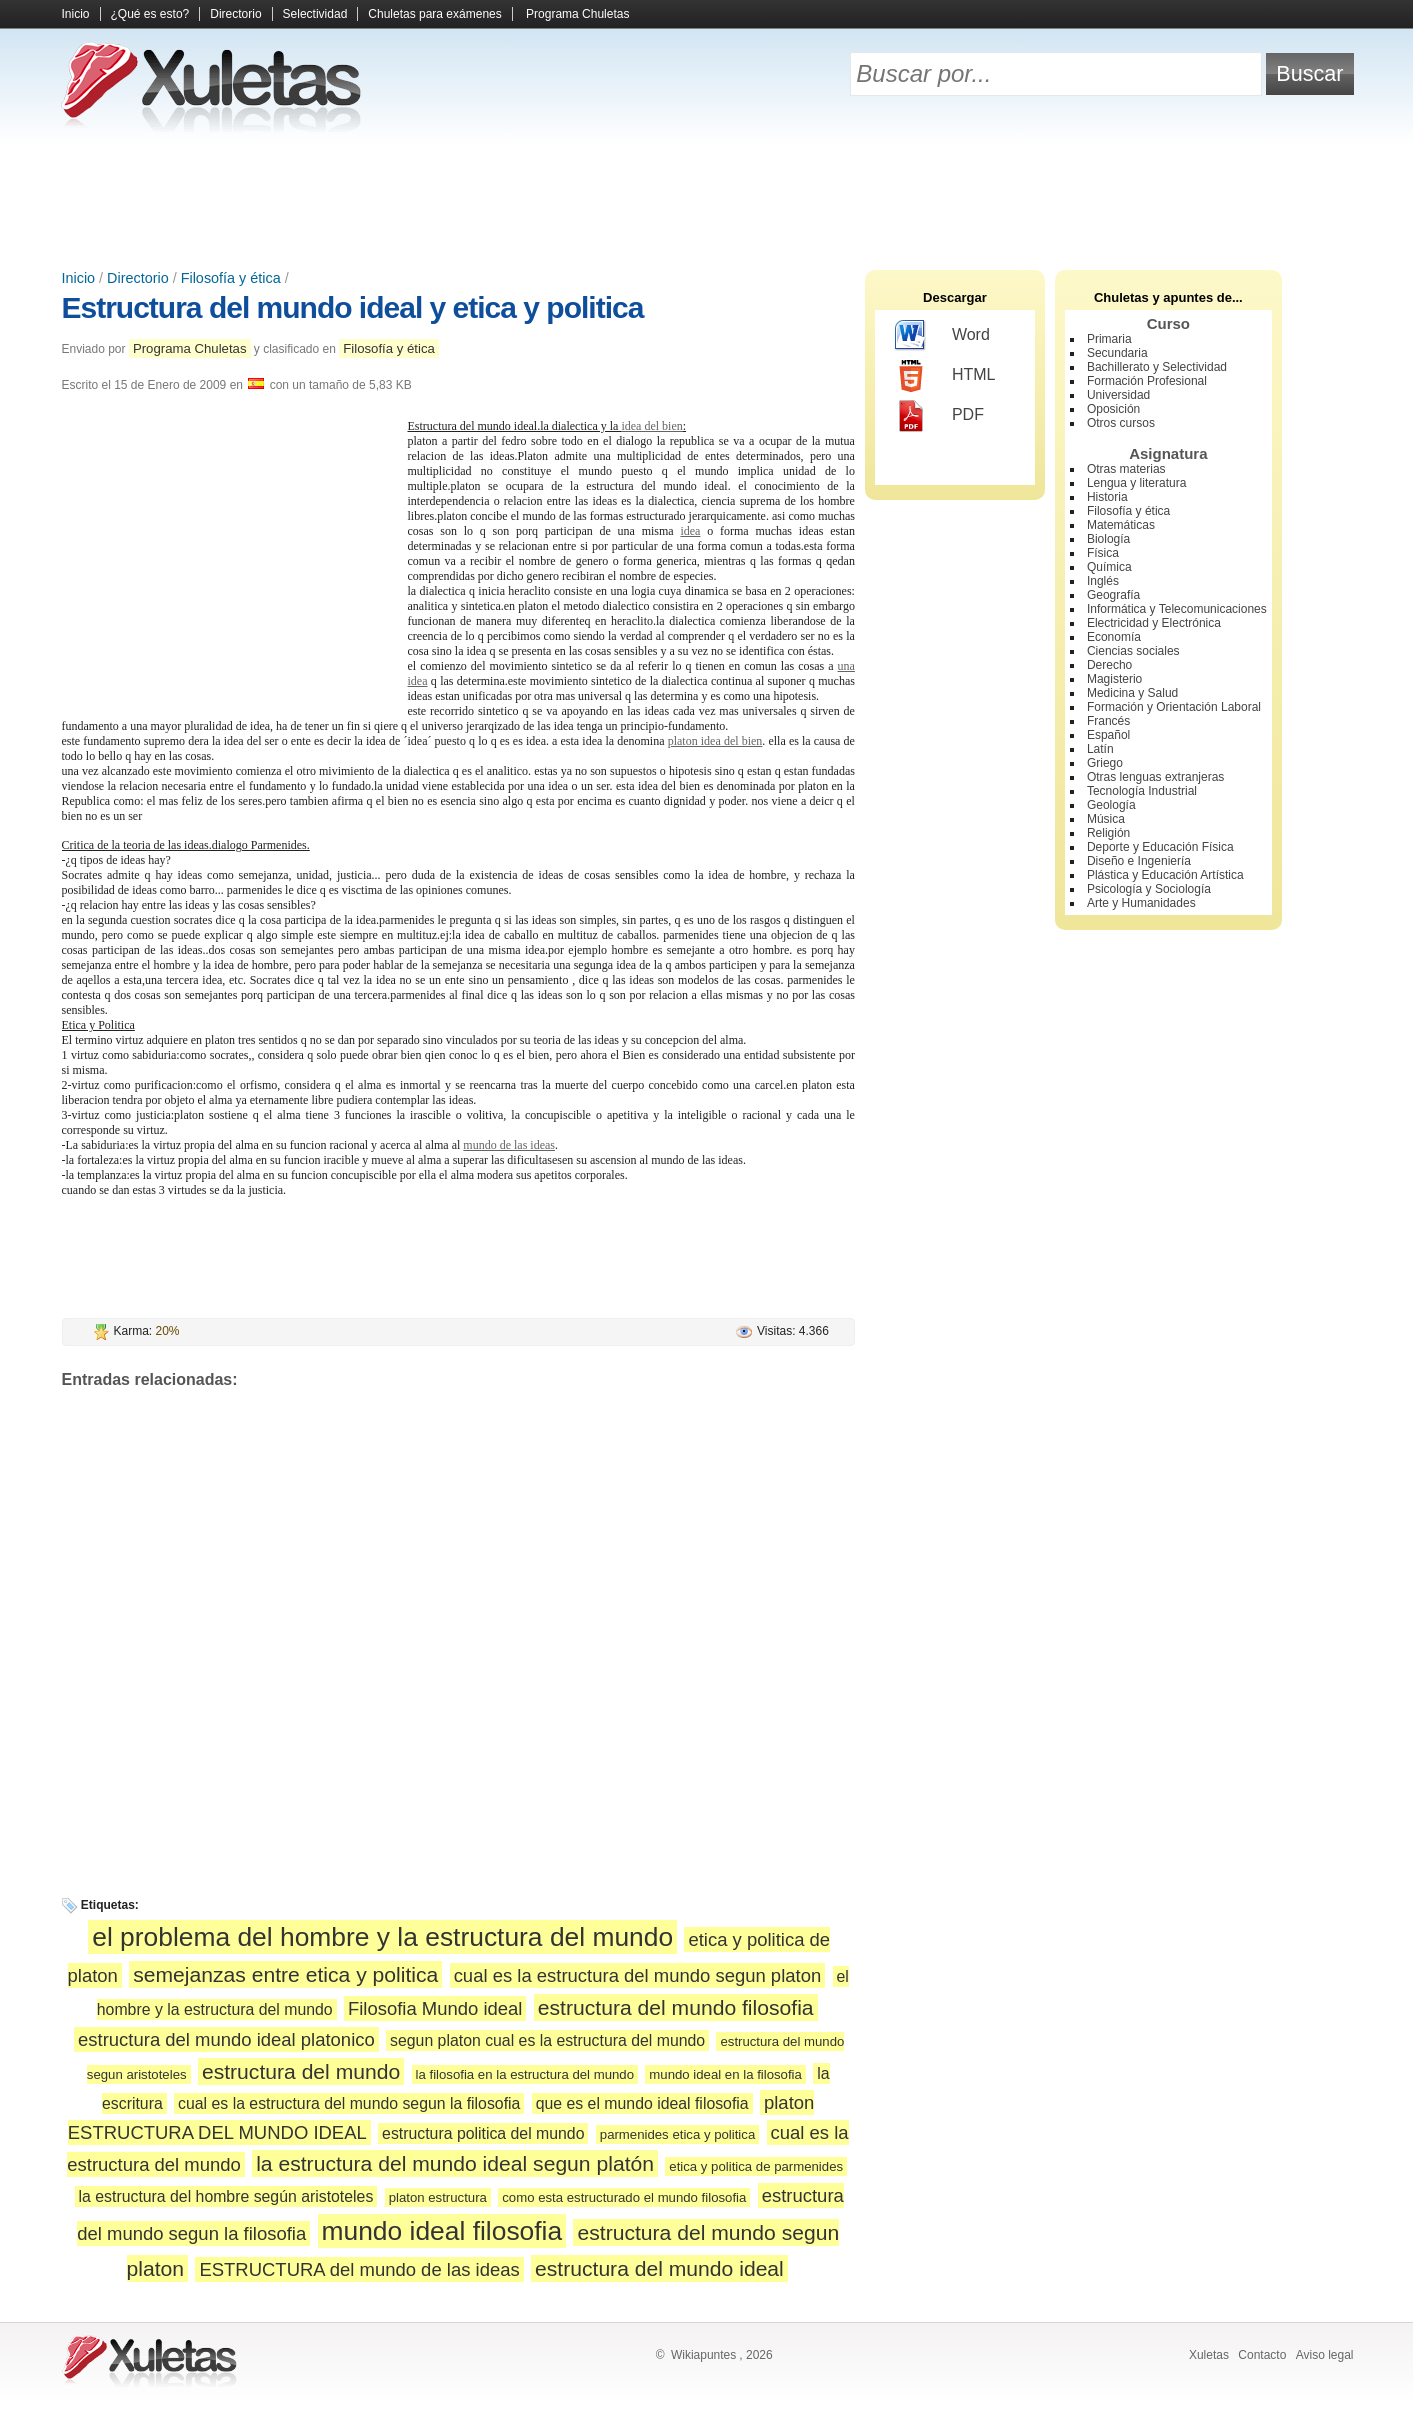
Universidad (1118, 395)
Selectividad (315, 14)
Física (1103, 553)
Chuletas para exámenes (434, 14)
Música (1106, 819)
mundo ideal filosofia (442, 2231)
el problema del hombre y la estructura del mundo (382, 1937)
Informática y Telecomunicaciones (1177, 609)
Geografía (1113, 595)
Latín (1100, 749)
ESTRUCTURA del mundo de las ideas (359, 2269)
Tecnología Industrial (1142, 791)
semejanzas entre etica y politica (285, 1974)
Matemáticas (1121, 525)
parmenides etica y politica (677, 2134)
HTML (945, 376)
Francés (1108, 721)
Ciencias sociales (1133, 651)
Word (942, 336)
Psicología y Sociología (1149, 889)
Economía (1114, 637)
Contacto (1262, 2355)
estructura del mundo (301, 2071)
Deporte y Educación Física (1160, 847)
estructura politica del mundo (483, 2133)
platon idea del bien (715, 741)
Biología (1108, 539)
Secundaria (1117, 353)
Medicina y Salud (1132, 693)
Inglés (1103, 581)
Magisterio (1114, 679)
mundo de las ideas (509, 1145)
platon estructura (438, 2197)
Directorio (235, 14)
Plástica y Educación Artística (1165, 875)
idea (690, 531)
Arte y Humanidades (1141, 903)
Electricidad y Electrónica (1154, 623)
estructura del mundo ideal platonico (226, 2039)
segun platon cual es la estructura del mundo (547, 2040)
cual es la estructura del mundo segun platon (638, 1975)
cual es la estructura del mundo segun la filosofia (349, 2103)
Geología (1111, 805)
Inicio (76, 14)
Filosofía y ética (231, 278)
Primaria (1109, 339)
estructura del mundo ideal (659, 2268)
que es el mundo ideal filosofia (642, 2103)
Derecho (1109, 665)
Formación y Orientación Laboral (1174, 707)
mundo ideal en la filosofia (725, 2074)
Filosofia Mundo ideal (435, 2008)
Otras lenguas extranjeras (1155, 777)
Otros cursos (1121, 423)
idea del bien (651, 426)
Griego (1105, 763)
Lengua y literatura (1136, 483)
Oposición (1113, 409)
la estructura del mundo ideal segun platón (455, 2163)
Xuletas (1209, 2355)
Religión (1108, 833)
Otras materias (1126, 469)
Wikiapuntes (703, 2355)
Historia (1107, 497)
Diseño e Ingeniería (1139, 861)
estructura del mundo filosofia (676, 2007)
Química (1109, 567)
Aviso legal (1325, 2355)
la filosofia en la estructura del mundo (525, 2074)
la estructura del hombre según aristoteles (226, 2196)
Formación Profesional (1147, 381)
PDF (939, 416)
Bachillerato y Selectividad (1157, 367)
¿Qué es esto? (150, 14)
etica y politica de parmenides (756, 2166)
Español (1108, 735)
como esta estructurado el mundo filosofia (624, 2197)
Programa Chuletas (577, 14)
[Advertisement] (707, 200)
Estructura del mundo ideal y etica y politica (353, 307)
